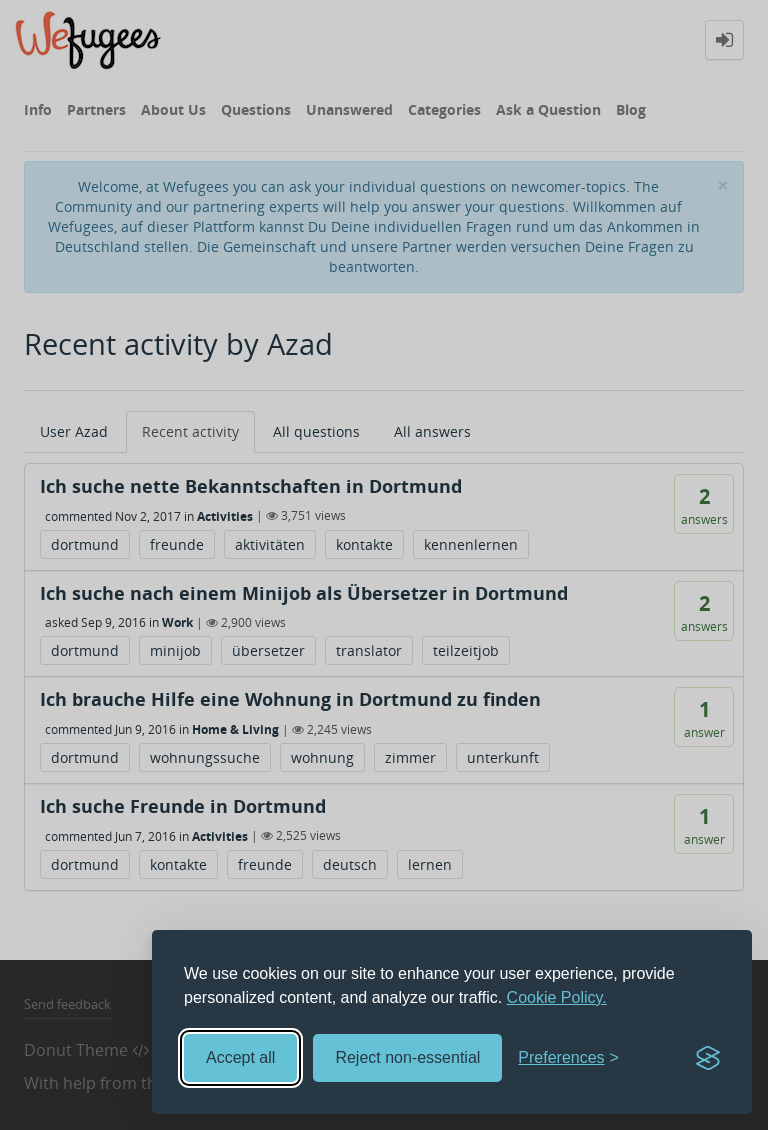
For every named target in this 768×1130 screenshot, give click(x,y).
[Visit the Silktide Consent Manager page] (708, 1058)
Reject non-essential (407, 1057)
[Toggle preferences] (568, 1058)
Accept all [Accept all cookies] (240, 1057)
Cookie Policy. (557, 997)
